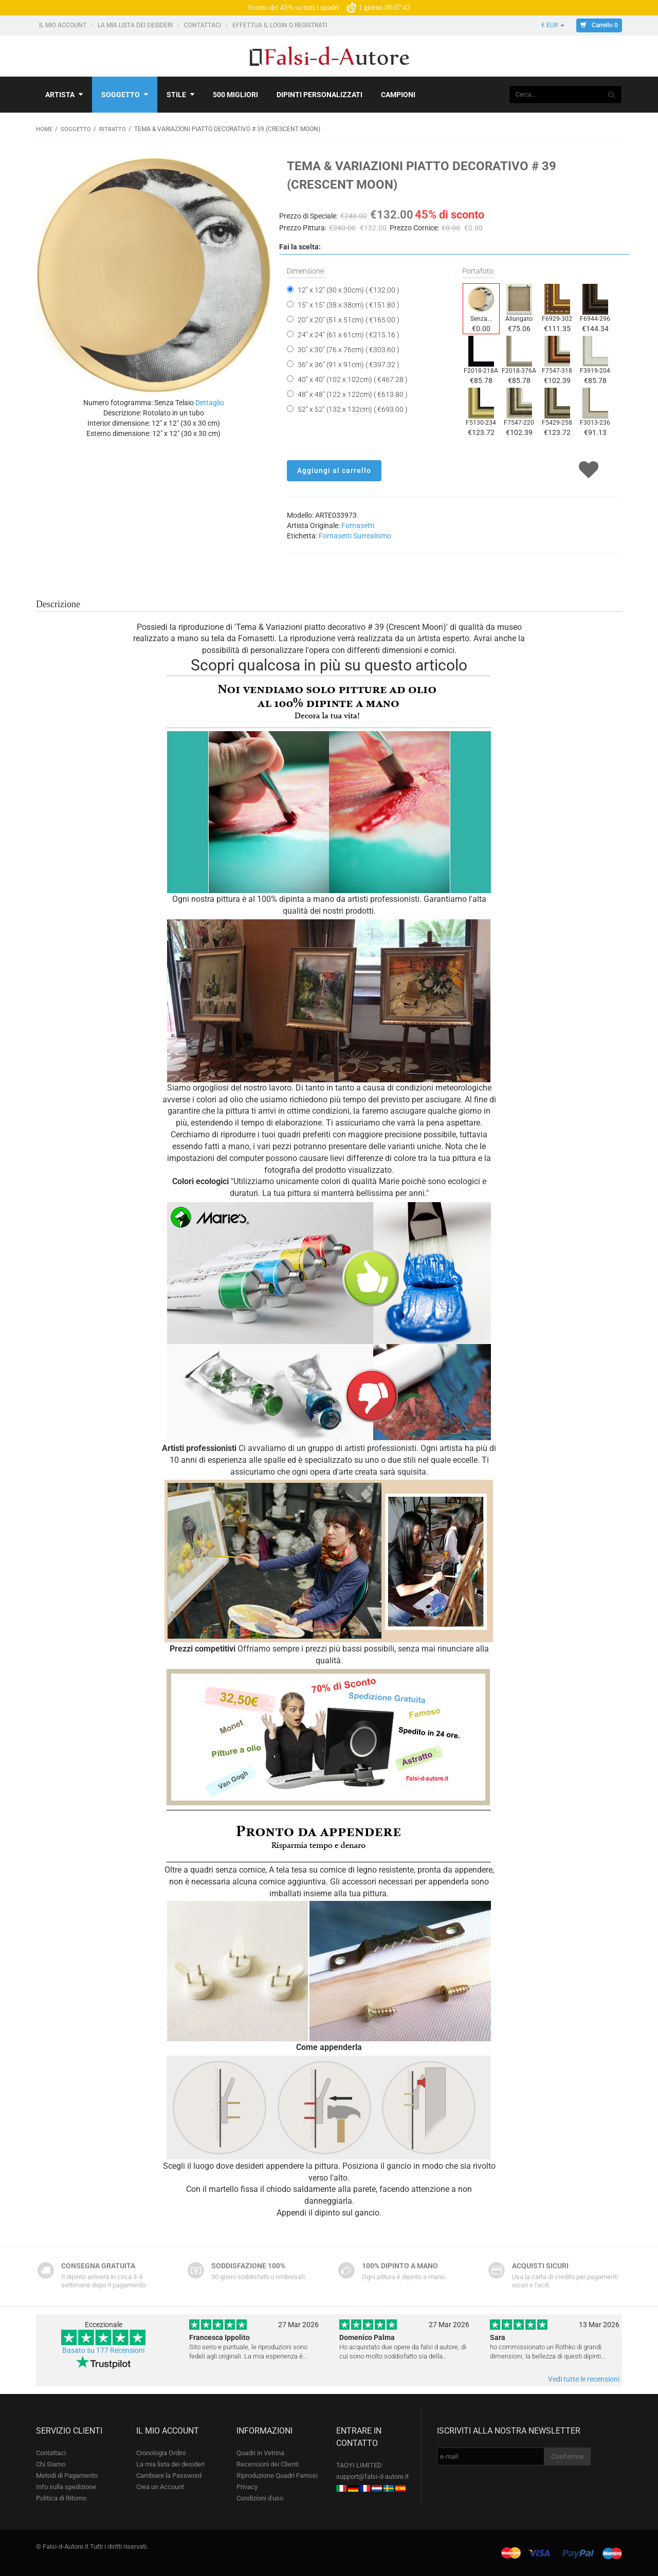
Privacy (247, 2486)
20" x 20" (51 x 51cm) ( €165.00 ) (348, 319)
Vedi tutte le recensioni (583, 2378)
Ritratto (114, 129)
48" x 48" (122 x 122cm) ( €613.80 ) (353, 394)
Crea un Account (160, 2486)
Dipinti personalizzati (319, 94)
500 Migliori (235, 94)
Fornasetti (357, 525)
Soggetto (124, 94)
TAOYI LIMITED (359, 2465)
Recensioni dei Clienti (267, 2464)
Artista (64, 94)
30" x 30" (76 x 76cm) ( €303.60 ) (348, 349)
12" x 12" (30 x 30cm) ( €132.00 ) (348, 289)
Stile (180, 94)
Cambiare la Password (169, 2475)
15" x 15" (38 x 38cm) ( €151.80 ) (348, 304)
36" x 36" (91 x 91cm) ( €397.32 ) (348, 364)
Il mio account (63, 25)
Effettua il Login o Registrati (280, 25)
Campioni (398, 94)
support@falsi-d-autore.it (372, 2476)
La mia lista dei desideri (136, 25)
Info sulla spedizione (66, 2486)
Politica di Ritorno (61, 2497)
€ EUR (552, 25)
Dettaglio (209, 402)
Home (44, 129)
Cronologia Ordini (161, 2452)
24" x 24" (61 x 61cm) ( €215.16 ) (348, 334)
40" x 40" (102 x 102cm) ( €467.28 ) (353, 379)
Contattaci (203, 25)
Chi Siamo (50, 2464)
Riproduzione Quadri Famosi (277, 2475)
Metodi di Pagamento (67, 2475)
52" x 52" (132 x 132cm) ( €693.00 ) (353, 409)
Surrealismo (372, 535)
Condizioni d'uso (259, 2497)
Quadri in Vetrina (260, 2452)
